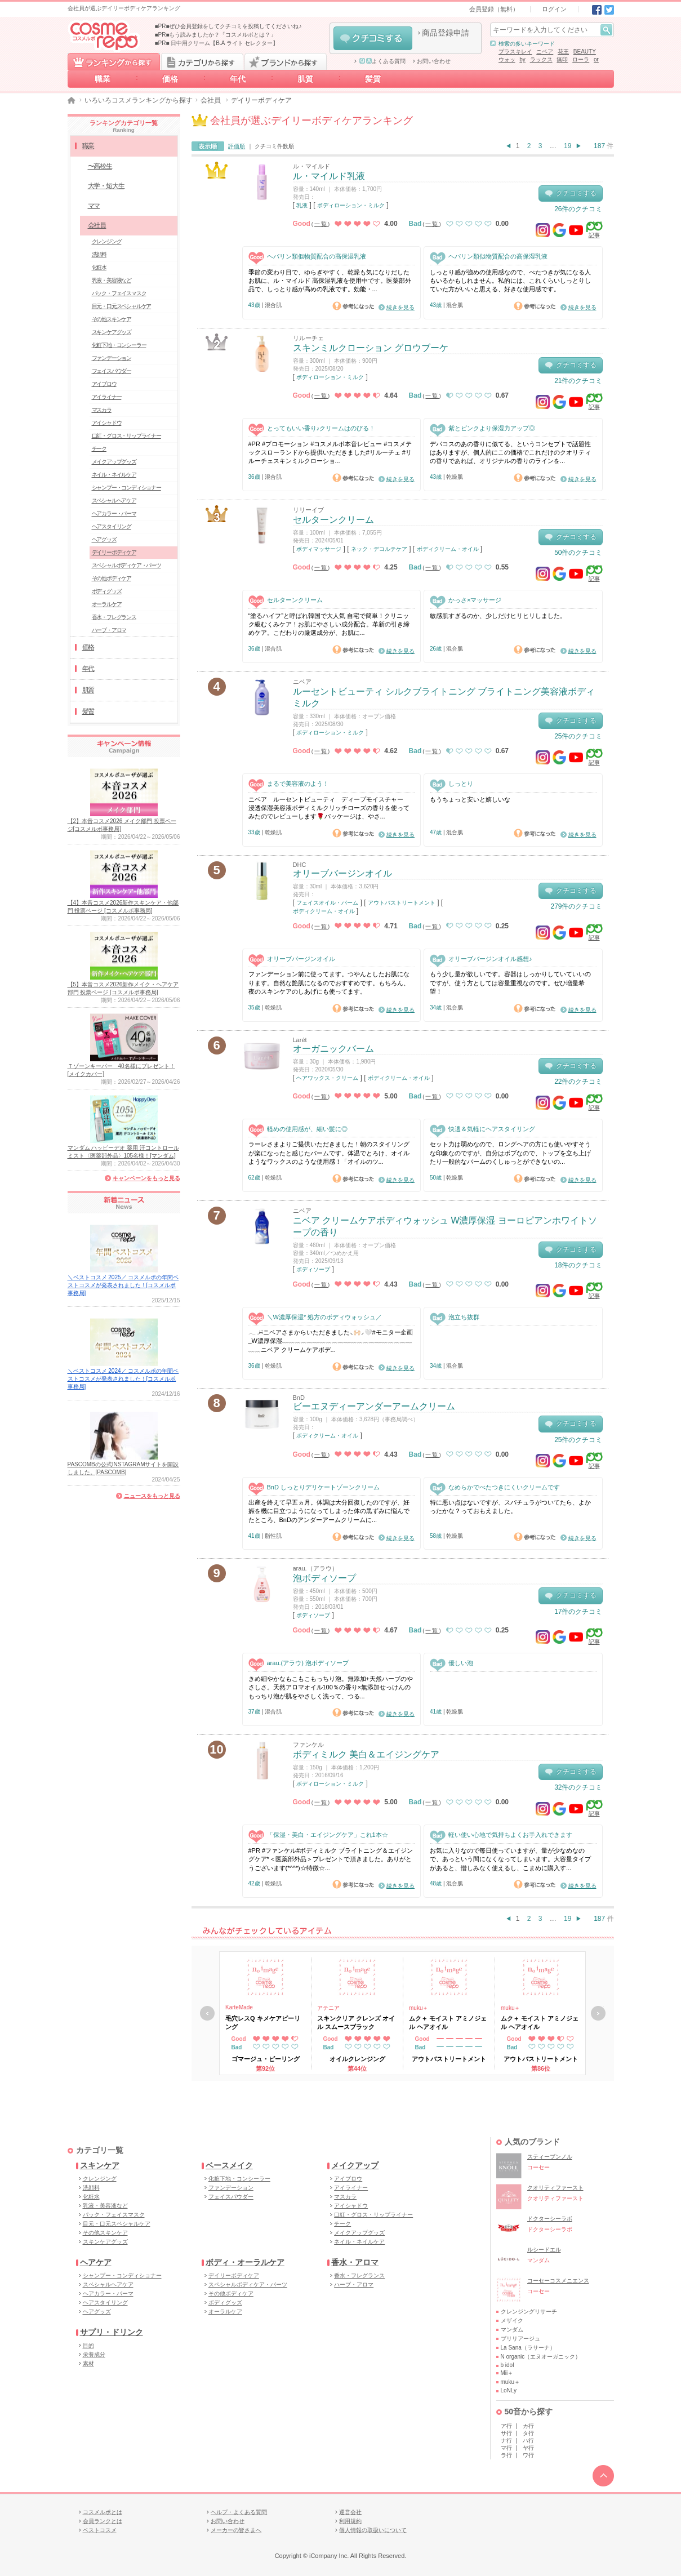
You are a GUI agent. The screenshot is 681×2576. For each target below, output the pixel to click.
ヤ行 (528, 2448)
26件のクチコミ (578, 209)
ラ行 (506, 2455)
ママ (94, 206)
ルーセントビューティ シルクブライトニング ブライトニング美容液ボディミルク (444, 697)
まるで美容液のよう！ (288, 784)
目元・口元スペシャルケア (122, 306)
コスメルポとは (102, 2512)
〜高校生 (100, 166)
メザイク (512, 2320)
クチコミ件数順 (274, 146)
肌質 (305, 78)
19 (567, 146)
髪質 (373, 78)
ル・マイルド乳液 (329, 176)
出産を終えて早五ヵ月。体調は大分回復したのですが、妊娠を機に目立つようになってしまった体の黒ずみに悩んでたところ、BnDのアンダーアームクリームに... (329, 1511)
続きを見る (400, 307)
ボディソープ (313, 1269)
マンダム (512, 2329)
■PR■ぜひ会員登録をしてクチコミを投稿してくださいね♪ (228, 26)
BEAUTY (584, 51)
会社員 (211, 100)
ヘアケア (96, 2262)
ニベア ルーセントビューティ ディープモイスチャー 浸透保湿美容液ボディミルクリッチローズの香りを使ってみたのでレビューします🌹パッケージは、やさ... (329, 808)
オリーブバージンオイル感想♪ (481, 959)
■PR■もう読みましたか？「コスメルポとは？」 (216, 35)
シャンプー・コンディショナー (126, 487)
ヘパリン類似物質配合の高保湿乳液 (307, 256)
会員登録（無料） (494, 9)
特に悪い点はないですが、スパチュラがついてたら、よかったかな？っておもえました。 (510, 1506)
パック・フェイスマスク (119, 293)
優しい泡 (451, 1663)
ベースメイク (229, 2165)
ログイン (554, 9)
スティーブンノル (549, 2157)
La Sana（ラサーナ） (528, 2347)
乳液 (302, 205)
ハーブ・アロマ (109, 630)
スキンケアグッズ (111, 332)
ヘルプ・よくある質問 (239, 2512)
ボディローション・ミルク (351, 205)
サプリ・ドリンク (111, 2332)
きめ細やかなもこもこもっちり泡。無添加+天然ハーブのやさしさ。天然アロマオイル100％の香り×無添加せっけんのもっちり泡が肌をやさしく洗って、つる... (330, 1687)
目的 (88, 2345)
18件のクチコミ (578, 1265)
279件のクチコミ (576, 906)
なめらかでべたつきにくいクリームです (495, 1487)
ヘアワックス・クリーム (327, 1078)
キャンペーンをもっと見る (146, 1178)
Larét (300, 1039)
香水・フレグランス (114, 617)
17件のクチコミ (578, 1612)
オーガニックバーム (333, 1048)
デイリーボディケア (114, 552)
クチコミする (372, 38)
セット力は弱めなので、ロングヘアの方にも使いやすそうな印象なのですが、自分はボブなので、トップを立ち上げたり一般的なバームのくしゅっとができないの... (510, 1153)
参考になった (353, 305)
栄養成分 (94, 2354)
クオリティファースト (555, 2188)
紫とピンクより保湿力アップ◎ (482, 428)
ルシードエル (544, 2249)
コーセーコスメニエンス (558, 2280)
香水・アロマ (355, 2262)
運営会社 (350, 2512)
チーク (99, 449)
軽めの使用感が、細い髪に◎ (298, 1129)
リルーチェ (308, 338)
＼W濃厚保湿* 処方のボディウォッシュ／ (315, 1317)
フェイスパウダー (111, 371)
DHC (299, 864)
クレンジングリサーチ (529, 2311)
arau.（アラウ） (315, 1568)
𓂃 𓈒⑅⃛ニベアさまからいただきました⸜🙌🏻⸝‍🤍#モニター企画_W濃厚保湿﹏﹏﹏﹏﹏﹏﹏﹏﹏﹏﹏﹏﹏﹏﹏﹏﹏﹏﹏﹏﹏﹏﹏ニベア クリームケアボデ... (330, 1341)
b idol (507, 2365)
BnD (299, 1397)
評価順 (236, 146)
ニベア (544, 51)
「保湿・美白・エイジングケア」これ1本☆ (318, 1835)
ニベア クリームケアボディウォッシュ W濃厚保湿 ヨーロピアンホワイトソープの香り (445, 1226)
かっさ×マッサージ (465, 600)
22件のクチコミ (578, 1081)
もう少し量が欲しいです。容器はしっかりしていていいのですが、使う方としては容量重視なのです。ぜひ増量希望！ (510, 983)
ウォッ (506, 59)
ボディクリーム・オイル (448, 549)
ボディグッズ (107, 591)
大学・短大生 (106, 186)
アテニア (328, 2008)
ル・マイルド (311, 166)
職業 (102, 78)
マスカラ (102, 410)
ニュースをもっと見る (152, 1496)
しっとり (451, 784)
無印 (562, 59)
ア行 (506, 2426)
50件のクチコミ (578, 553)
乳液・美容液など (111, 280)
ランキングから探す (114, 61)
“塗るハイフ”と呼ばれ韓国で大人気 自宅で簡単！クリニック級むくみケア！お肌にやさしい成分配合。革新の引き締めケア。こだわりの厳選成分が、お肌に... (329, 624)
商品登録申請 (445, 33)
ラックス (541, 59)
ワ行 (528, 2455)
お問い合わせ (434, 61)
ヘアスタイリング (111, 526)
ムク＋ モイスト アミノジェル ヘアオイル (448, 2022)
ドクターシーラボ (549, 2218)
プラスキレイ (515, 51)
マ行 (506, 2448)
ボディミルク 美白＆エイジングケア (366, 1754)
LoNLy (509, 2390)
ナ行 (506, 2440)
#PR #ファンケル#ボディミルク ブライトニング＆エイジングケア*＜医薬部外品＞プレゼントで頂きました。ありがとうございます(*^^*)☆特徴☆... (330, 1859)
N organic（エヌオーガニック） (541, 2356)
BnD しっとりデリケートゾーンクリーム (314, 1487)
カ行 (528, 2426)
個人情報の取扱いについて (373, 2530)
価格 (170, 78)
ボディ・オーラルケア (245, 2262)
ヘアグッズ (104, 539)
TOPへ (603, 2475)
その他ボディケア (111, 578)
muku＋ (418, 2008)
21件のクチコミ (578, 381)
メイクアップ (355, 2165)
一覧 (321, 224)
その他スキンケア (111, 319)
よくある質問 (382, 61)
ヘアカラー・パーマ (114, 513)
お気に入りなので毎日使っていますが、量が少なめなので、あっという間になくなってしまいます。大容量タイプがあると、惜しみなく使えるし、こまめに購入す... (510, 1859)
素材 (88, 2363)
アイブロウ (104, 384)
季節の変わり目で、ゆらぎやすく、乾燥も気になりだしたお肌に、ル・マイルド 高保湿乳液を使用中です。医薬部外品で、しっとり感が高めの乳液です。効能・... (329, 281)
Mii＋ (507, 2373)
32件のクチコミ (578, 1787)
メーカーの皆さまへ (236, 2530)
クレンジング (107, 241)
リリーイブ (308, 509)
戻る (207, 2013)
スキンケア (99, 2165)
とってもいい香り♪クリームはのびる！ (312, 428)
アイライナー (107, 397)
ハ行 (528, 2440)
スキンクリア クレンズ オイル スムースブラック (356, 2022)
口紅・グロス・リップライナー (126, 436)
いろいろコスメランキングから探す (138, 100)
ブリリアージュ (520, 2338)
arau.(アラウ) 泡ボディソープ (298, 1663)
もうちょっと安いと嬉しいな (470, 799)
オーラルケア (107, 604)
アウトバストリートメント (401, 903)
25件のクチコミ (578, 736)
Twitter (609, 10)
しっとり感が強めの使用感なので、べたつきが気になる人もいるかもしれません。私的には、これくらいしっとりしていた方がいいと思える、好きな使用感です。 (510, 281)
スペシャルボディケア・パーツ (126, 565)
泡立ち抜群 (454, 1317)
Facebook (597, 10)
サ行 (506, 2433)
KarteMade (239, 2007)
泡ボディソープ (324, 1578)
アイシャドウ (107, 423)
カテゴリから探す (202, 61)
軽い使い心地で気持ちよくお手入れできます (501, 1835)
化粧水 (99, 267)
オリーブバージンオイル (342, 873)
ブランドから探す (285, 61)
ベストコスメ (100, 2530)
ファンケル (308, 1744)
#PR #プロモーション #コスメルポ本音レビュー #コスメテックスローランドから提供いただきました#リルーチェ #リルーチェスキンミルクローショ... (330, 453)
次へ (598, 2013)
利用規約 (350, 2521)
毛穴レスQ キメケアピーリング (262, 2022)
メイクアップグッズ (114, 462)
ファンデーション (111, 358)
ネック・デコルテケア (379, 549)
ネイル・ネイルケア (114, 474)
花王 (563, 51)
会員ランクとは (102, 2521)
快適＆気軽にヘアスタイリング (482, 1129)
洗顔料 (99, 254)
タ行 (528, 2433)
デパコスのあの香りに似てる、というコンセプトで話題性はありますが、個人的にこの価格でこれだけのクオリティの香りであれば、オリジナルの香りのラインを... (510, 453)
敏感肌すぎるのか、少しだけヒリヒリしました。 (498, 615)
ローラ (580, 59)
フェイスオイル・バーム (327, 903)
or (596, 59)
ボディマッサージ (318, 549)
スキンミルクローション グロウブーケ (370, 348)
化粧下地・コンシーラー (119, 345)
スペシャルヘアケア (114, 500)
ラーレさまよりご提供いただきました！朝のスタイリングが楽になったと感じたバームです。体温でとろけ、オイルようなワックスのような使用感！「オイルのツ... (329, 1153)
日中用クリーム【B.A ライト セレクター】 (224, 43)
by (522, 59)
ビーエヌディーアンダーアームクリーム (374, 1406)
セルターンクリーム (333, 519)
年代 (238, 78)
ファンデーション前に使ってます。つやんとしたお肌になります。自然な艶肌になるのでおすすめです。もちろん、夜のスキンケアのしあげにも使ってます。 (329, 983)
